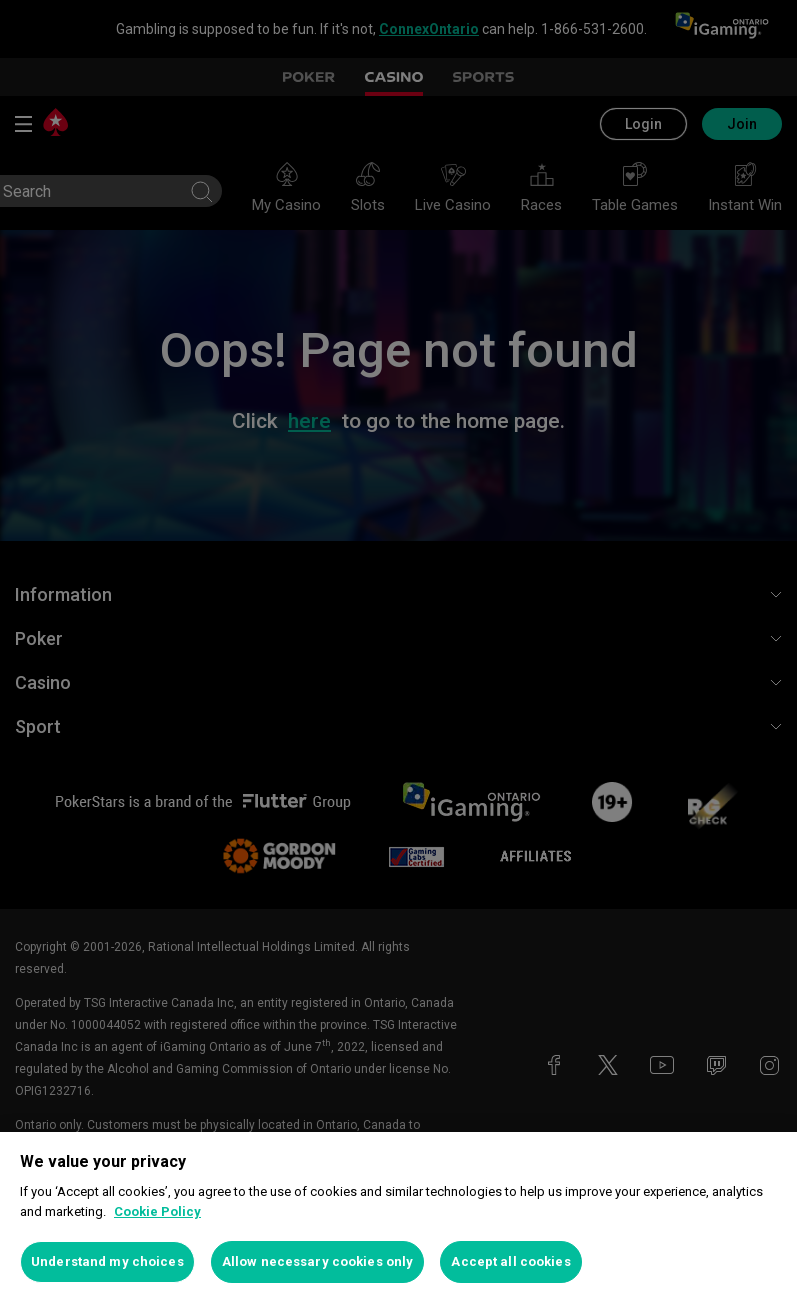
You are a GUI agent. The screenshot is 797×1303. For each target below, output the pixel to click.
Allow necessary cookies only (318, 1261)
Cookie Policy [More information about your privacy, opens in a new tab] (157, 1211)
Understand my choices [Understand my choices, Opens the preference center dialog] (107, 1261)
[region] (398, 1217)
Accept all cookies (510, 1261)
